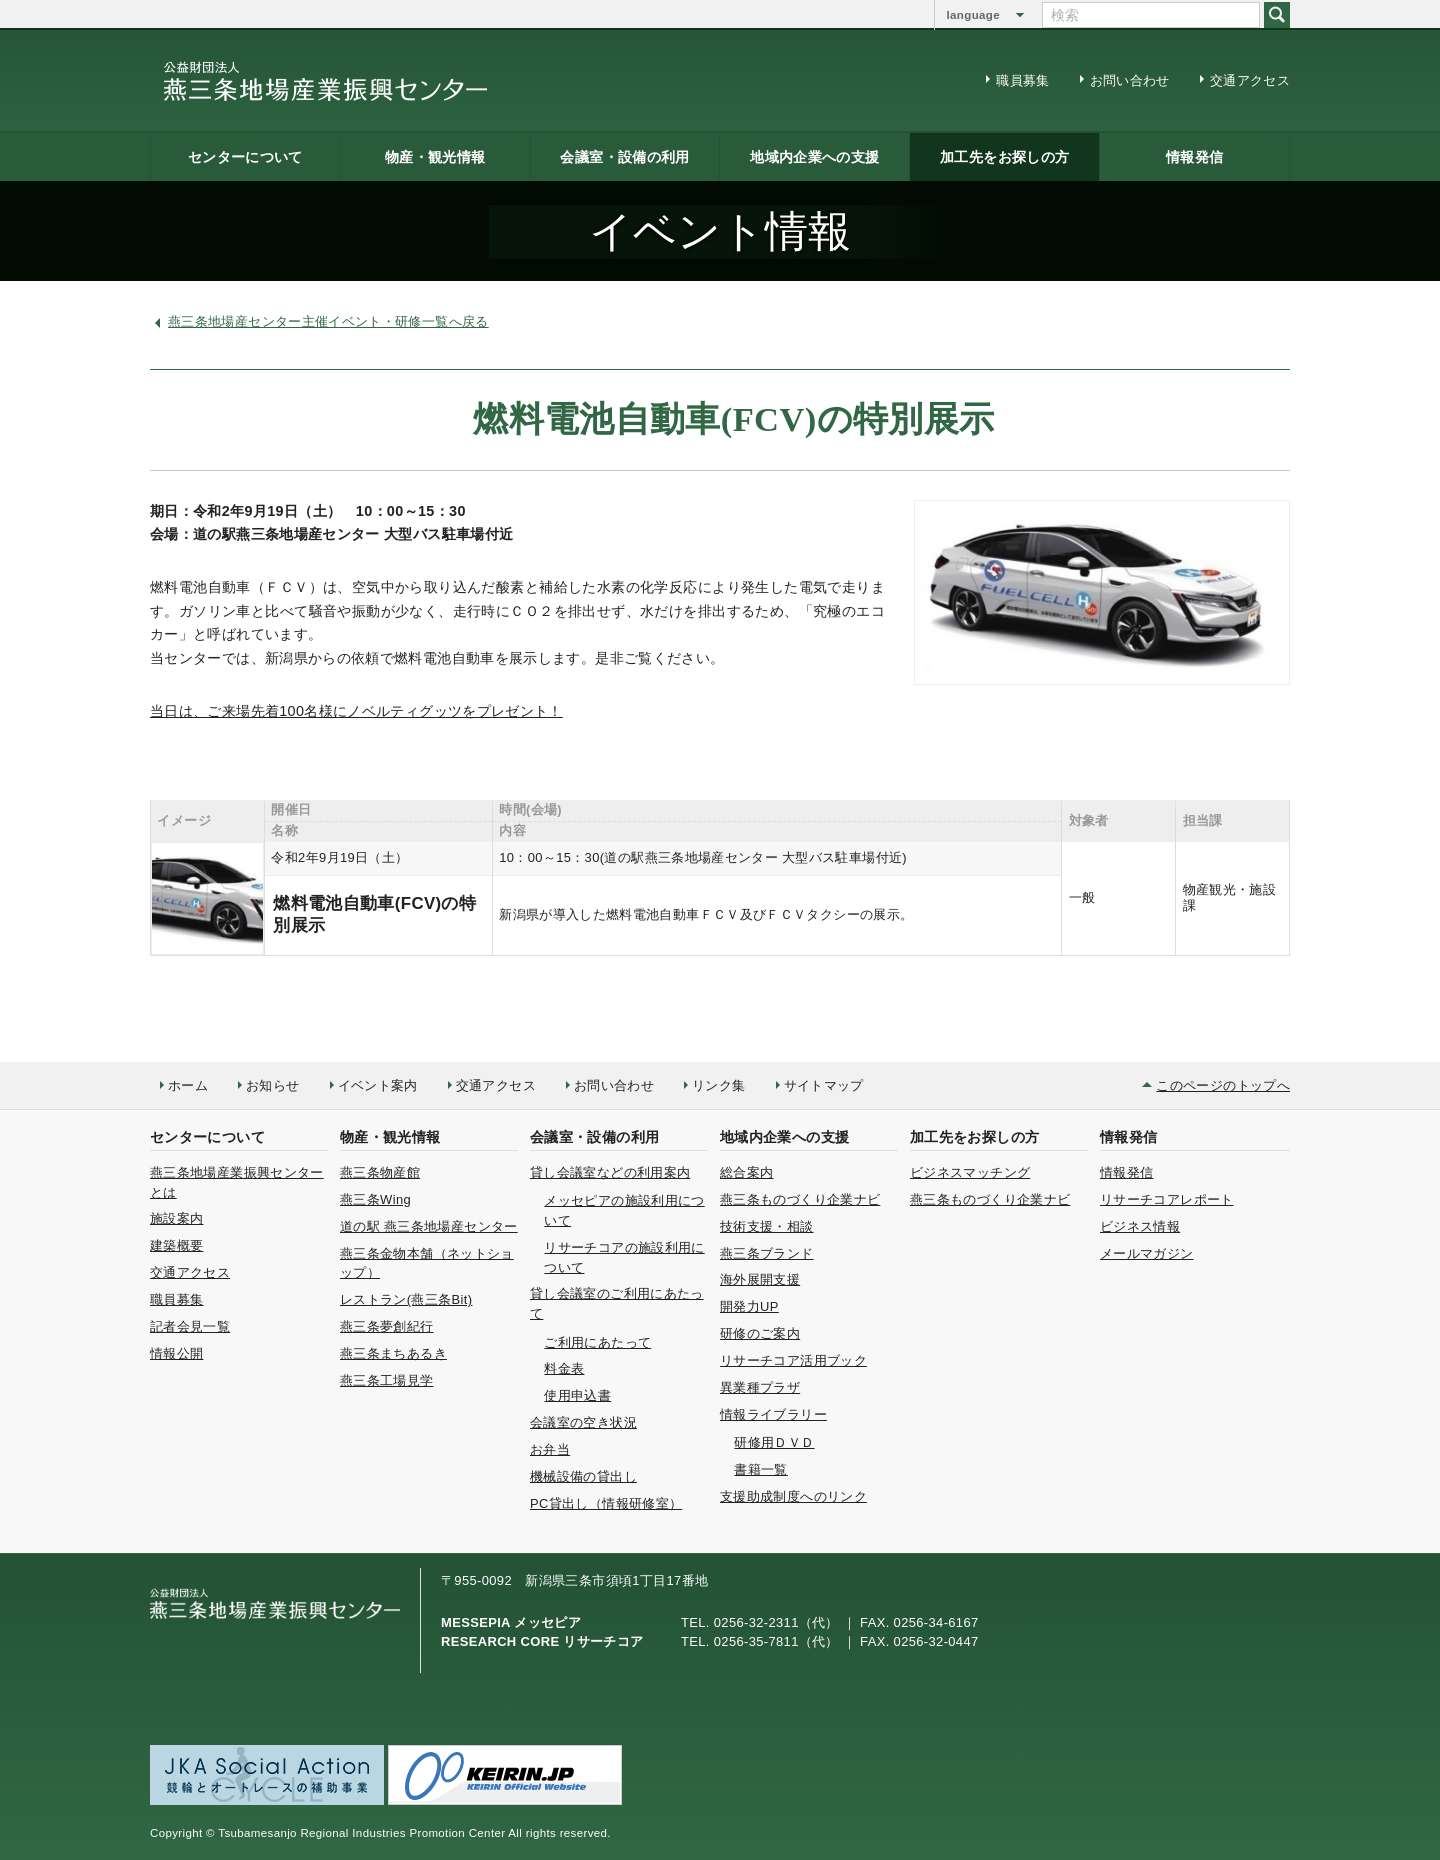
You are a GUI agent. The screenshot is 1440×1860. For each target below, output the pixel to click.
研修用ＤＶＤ (774, 1442)
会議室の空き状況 (583, 1422)
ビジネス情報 (1140, 1226)
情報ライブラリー (773, 1414)
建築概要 (176, 1245)
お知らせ (272, 1085)
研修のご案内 (760, 1333)
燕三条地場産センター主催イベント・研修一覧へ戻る (328, 321)
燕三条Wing (375, 1199)
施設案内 (176, 1218)
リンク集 (718, 1085)
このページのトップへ (1223, 1085)
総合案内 (746, 1172)
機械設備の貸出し (583, 1476)
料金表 (564, 1368)
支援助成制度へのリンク (793, 1496)
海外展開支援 (760, 1279)
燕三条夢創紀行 (387, 1326)
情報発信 (1194, 157)
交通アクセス (1250, 80)
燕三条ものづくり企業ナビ (800, 1199)
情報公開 (176, 1353)
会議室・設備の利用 (624, 157)
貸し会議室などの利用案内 (610, 1172)
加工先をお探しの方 (1004, 157)
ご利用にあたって (597, 1342)
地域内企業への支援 (814, 157)
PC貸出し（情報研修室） (606, 1503)
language (973, 15)
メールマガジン (1147, 1253)
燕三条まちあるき (393, 1353)
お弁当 (550, 1449)
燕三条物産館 (380, 1172)
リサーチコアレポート (1167, 1199)
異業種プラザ (760, 1387)
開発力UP (749, 1306)
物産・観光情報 (435, 157)
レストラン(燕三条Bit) (406, 1299)
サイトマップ (824, 1085)
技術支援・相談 (767, 1226)
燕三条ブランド (767, 1253)
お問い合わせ (1130, 80)
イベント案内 (378, 1085)
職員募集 (1022, 80)
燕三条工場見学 (387, 1380)
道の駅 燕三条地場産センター (429, 1226)
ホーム (188, 1085)
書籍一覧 (760, 1469)
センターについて (245, 157)
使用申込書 (577, 1395)
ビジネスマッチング (970, 1172)
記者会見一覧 (190, 1326)
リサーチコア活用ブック (793, 1360)
